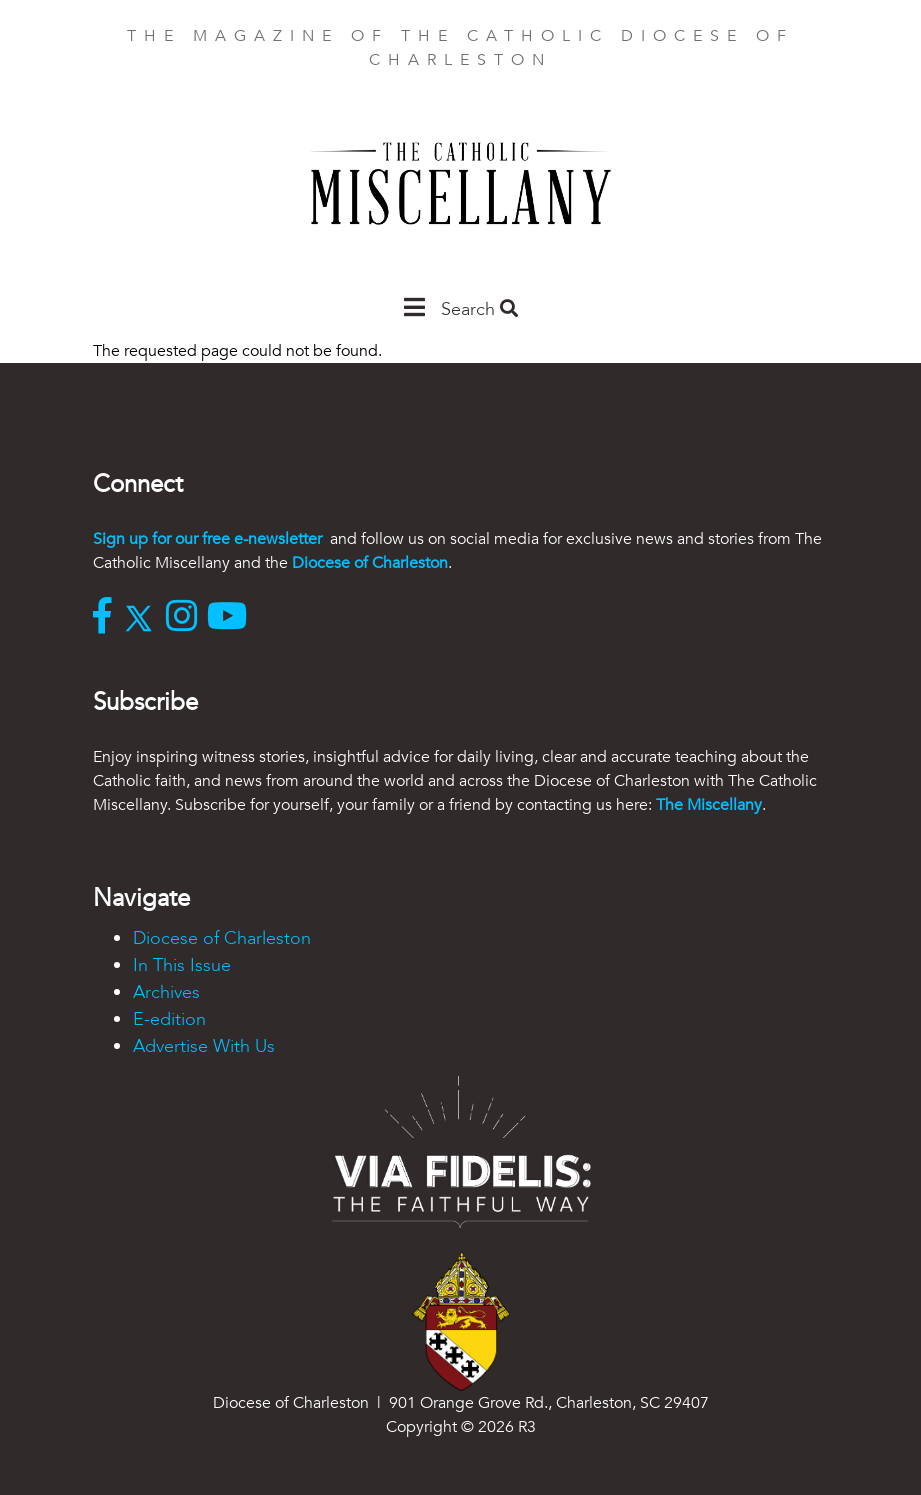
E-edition (169, 1019)
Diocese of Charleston (370, 563)
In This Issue (182, 965)
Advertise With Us (204, 1046)
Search (479, 309)
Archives (166, 992)
